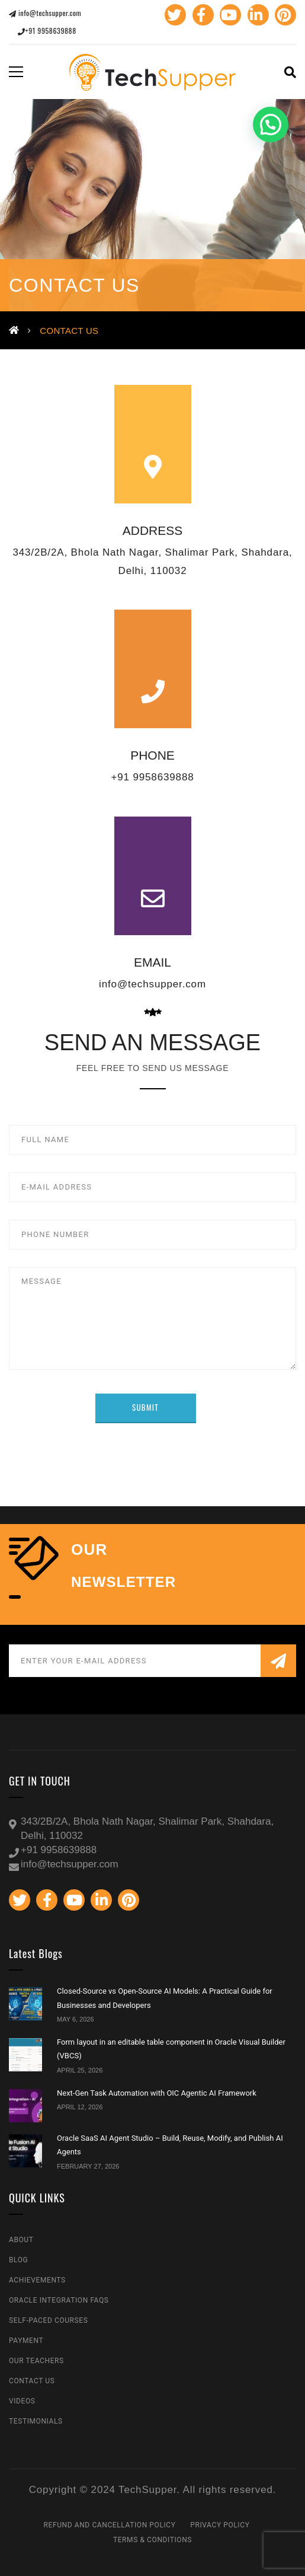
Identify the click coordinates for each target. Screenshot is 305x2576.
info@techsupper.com (45, 13)
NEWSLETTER (123, 1582)
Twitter (173, 14)
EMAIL (152, 962)
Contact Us (31, 2381)
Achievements (37, 2280)
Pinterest (284, 14)
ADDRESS (153, 530)
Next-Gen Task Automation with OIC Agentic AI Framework (156, 2093)
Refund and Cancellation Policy (110, 2525)
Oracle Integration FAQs (59, 2300)
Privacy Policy (219, 2525)
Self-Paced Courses (48, 2320)
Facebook (201, 14)
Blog (18, 2260)
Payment (26, 2340)
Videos (22, 2401)
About (21, 2240)
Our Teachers (36, 2361)
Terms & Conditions (152, 2540)
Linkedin (256, 14)
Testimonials (36, 2421)
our (89, 1549)
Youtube (229, 14)
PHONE (152, 755)
